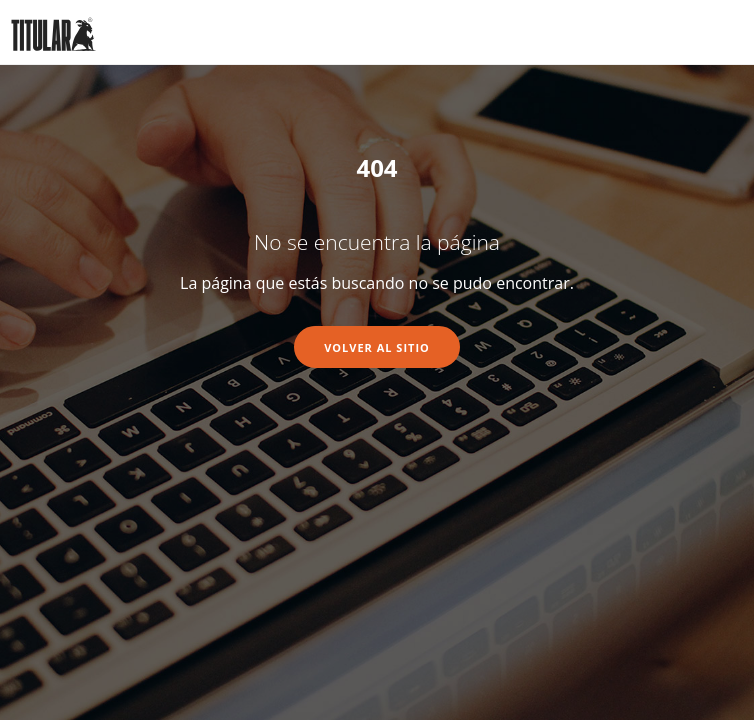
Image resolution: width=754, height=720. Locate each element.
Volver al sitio (377, 347)
